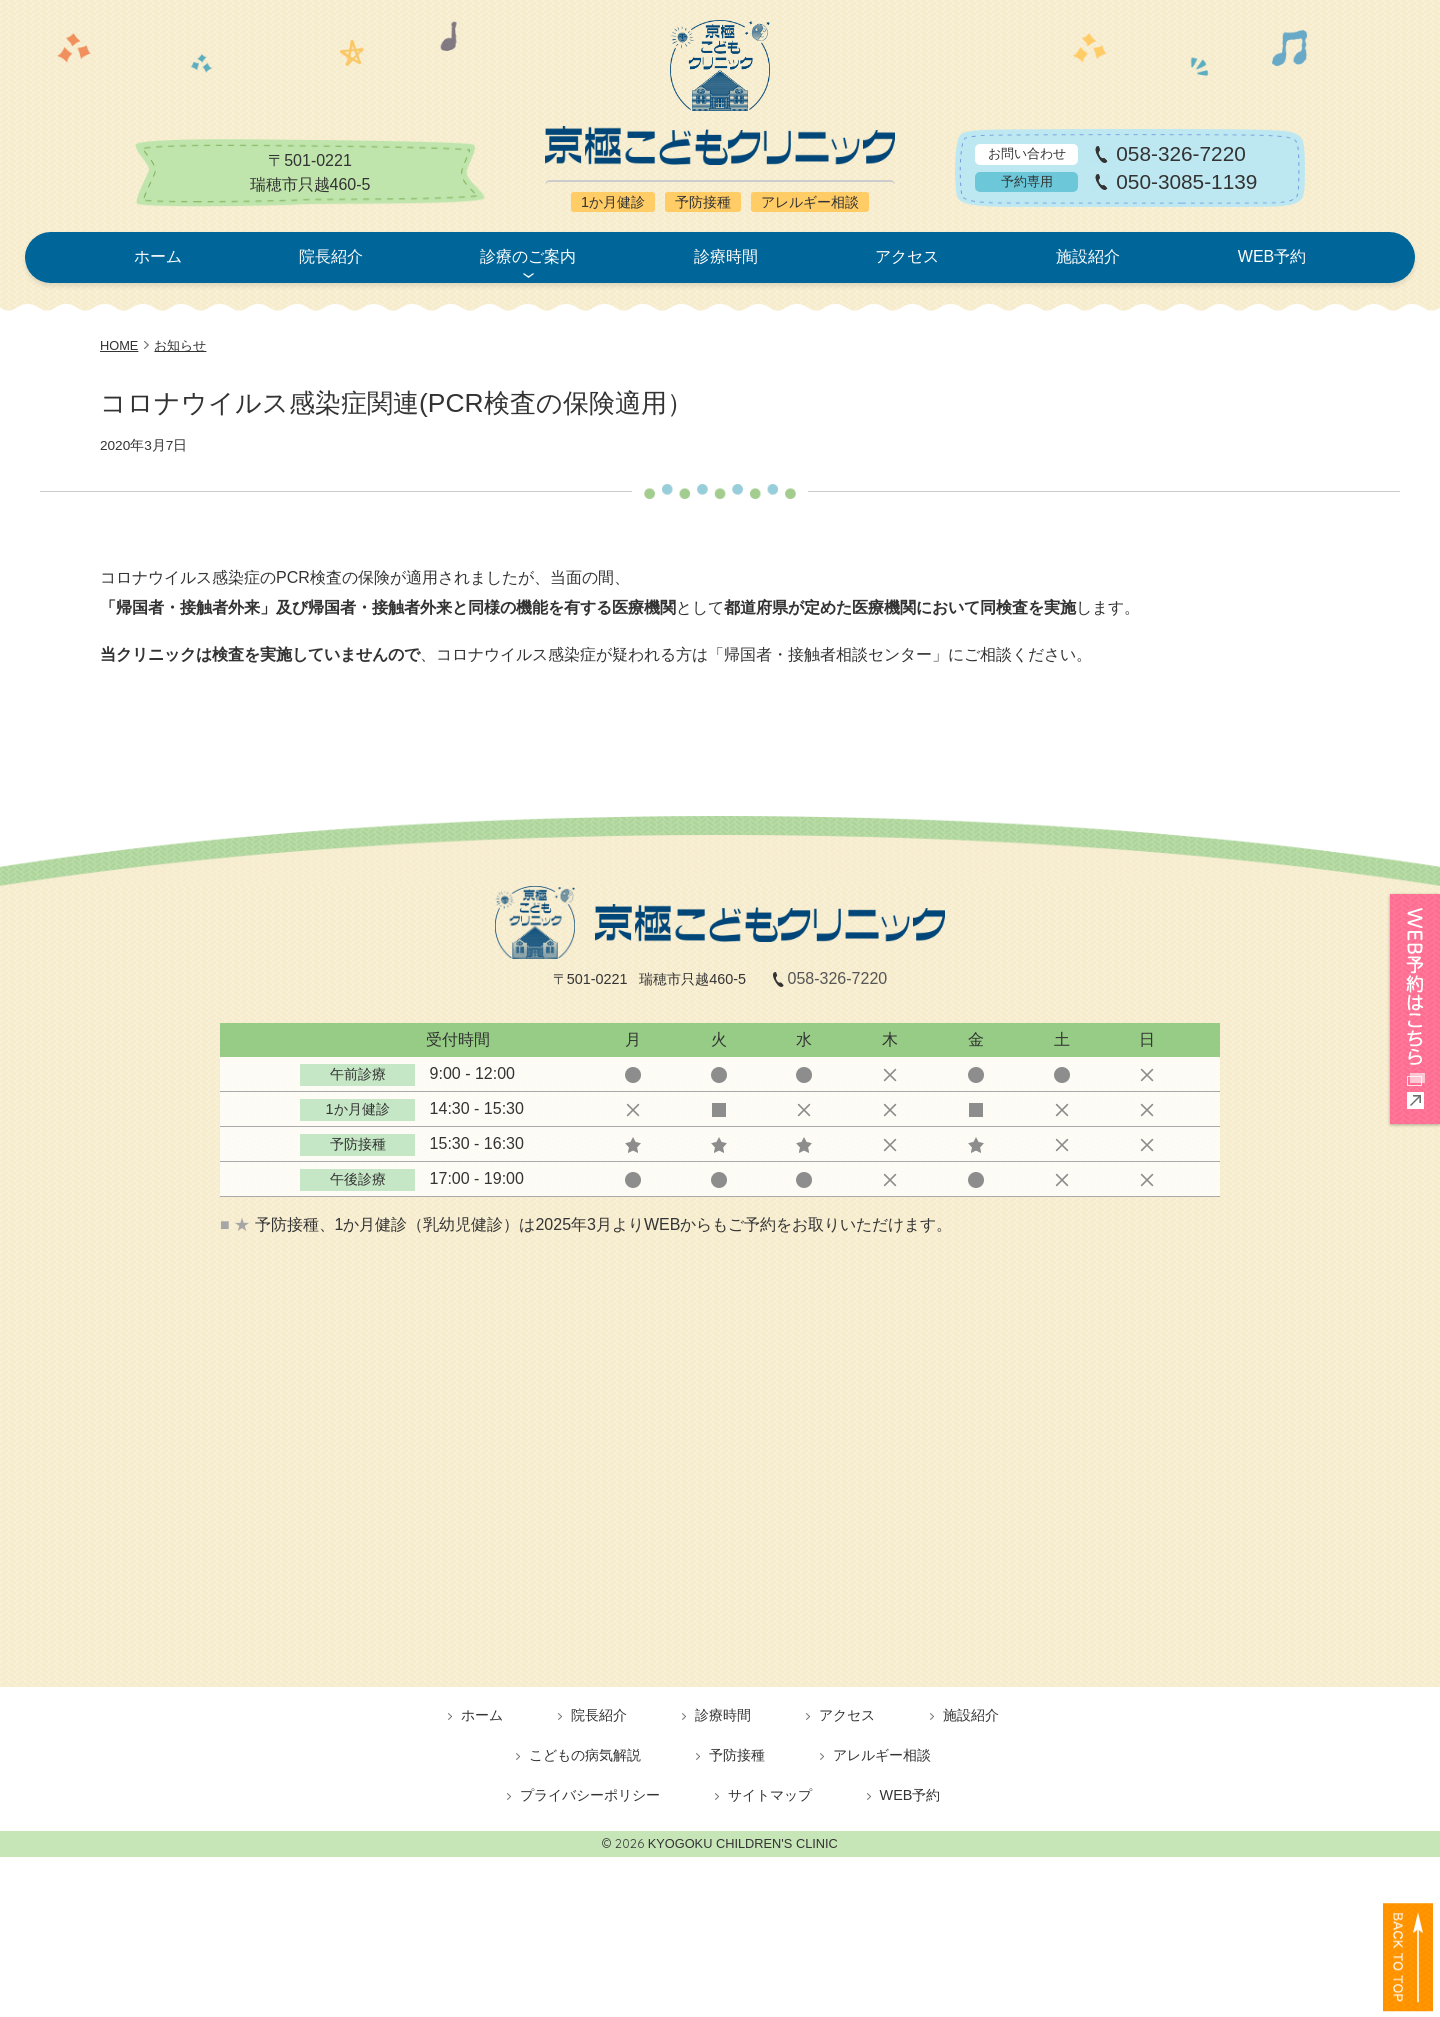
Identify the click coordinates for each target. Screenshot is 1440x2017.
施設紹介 (1088, 256)
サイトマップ (770, 1795)
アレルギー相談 (882, 1755)
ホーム (158, 256)
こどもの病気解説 (585, 1755)
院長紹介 (331, 256)
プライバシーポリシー (590, 1795)
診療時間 (726, 256)
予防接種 (737, 1755)
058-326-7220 (1181, 154)
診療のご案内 (528, 256)
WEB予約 (1272, 256)
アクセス (907, 256)
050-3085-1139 (1186, 182)
